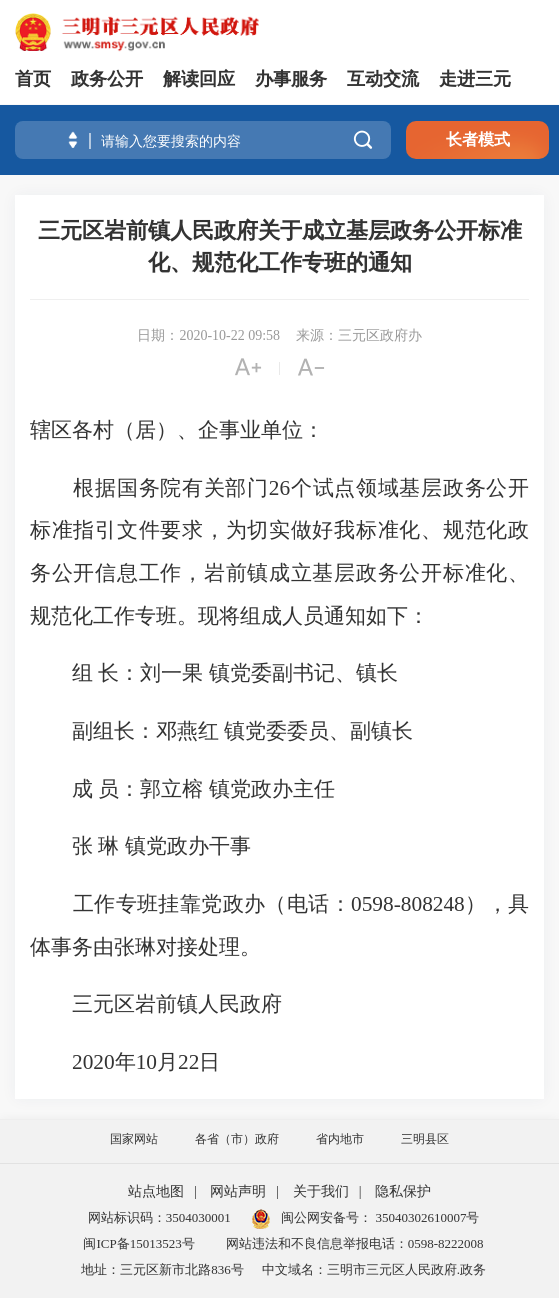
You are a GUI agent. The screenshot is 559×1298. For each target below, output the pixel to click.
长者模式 (478, 139)
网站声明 (238, 1191)
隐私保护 (403, 1191)
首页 (33, 79)
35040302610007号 (425, 1217)
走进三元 (475, 79)
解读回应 (199, 79)
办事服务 (291, 79)
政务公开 (107, 79)
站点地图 (156, 1191)
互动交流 (383, 79)
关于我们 (321, 1191)
